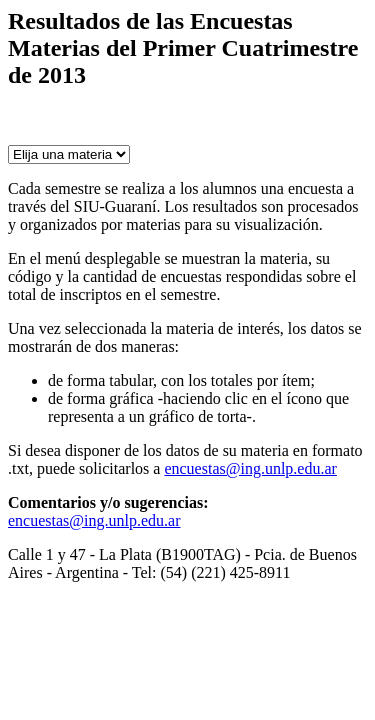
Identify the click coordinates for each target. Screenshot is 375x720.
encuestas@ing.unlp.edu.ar (250, 468)
